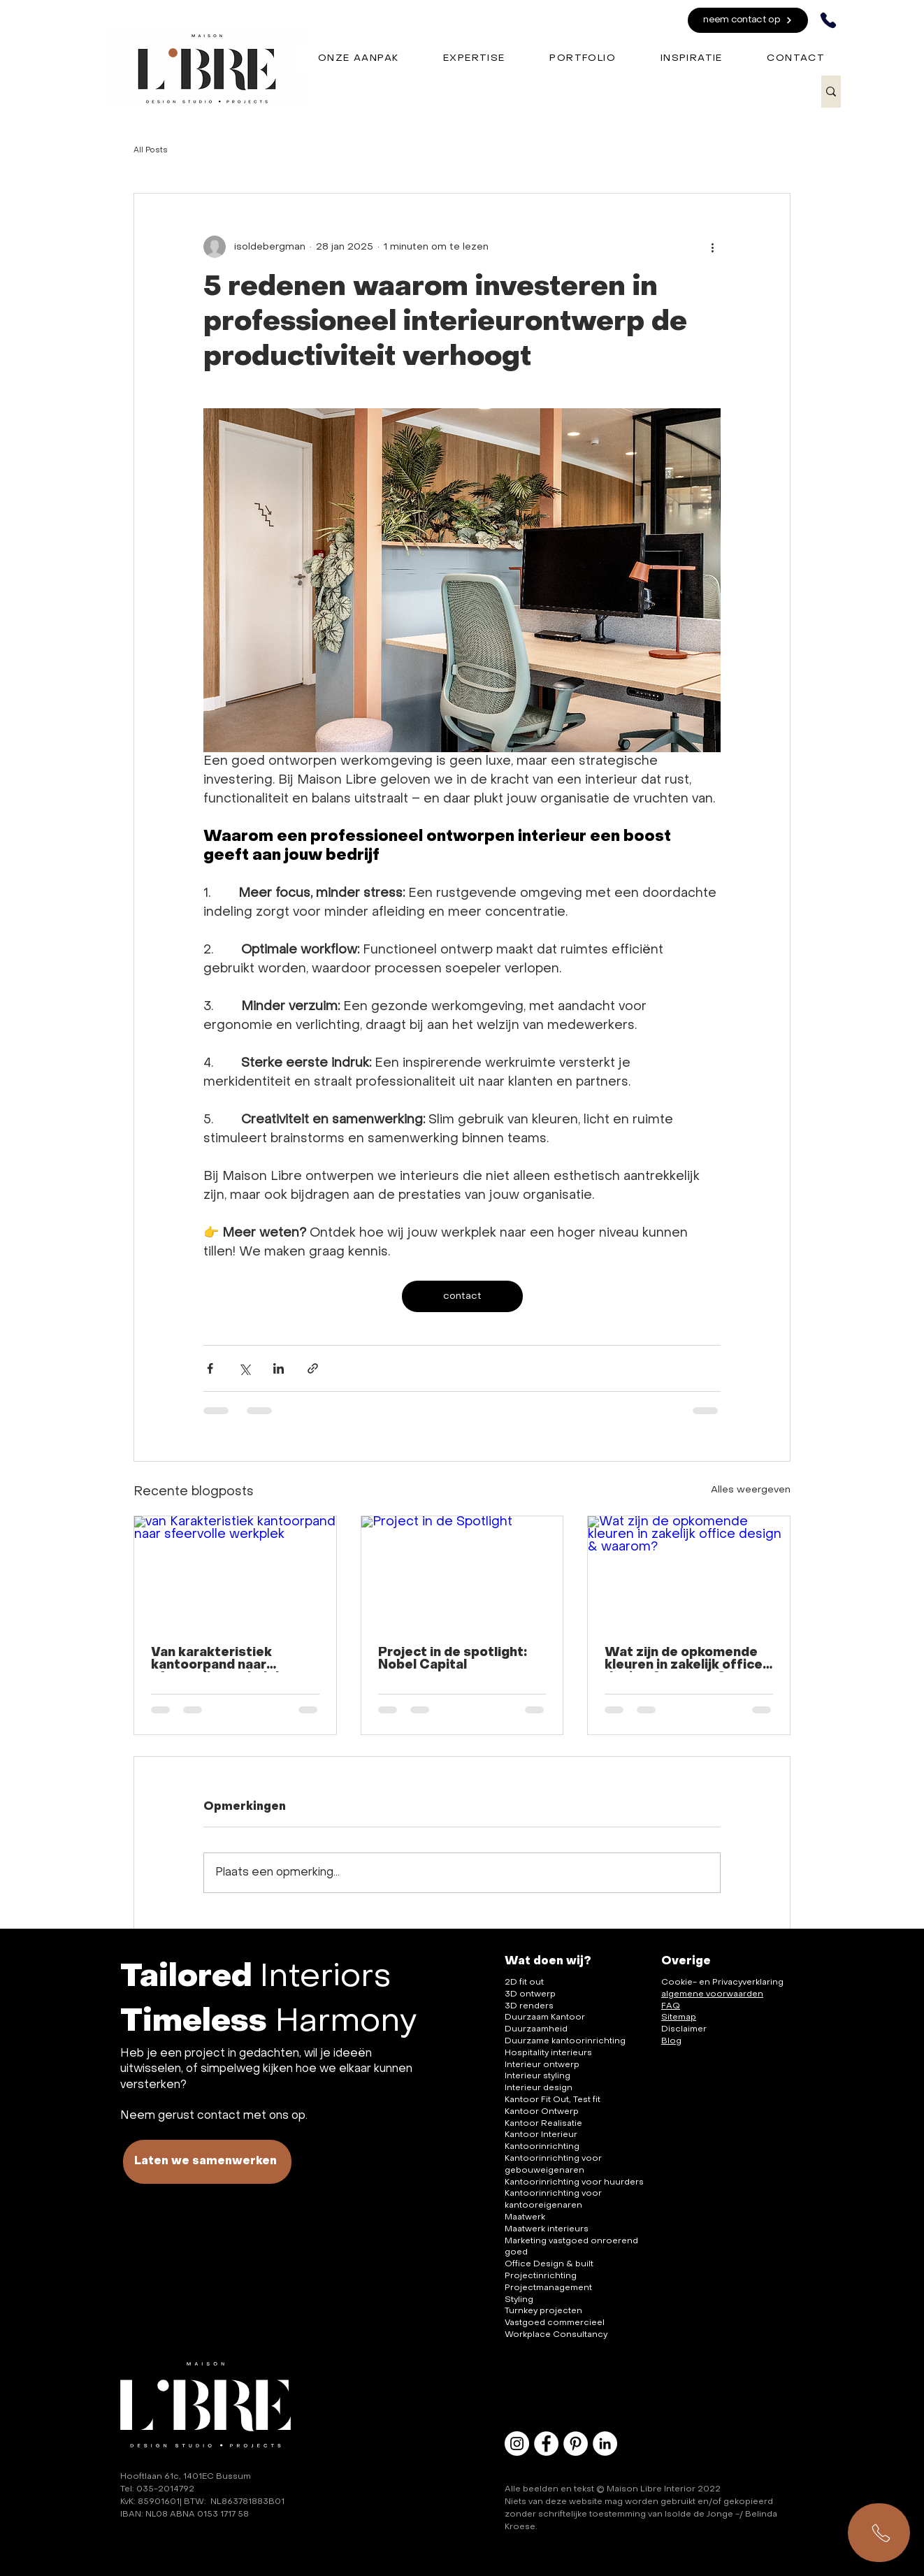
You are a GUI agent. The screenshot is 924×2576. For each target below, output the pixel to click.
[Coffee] (173, 52)
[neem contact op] (748, 20)
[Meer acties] (712, 246)
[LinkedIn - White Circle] (605, 2443)
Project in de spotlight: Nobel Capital (452, 1659)
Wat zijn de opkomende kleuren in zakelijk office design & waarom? (684, 1659)
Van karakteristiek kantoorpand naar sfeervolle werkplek (217, 1659)
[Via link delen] (312, 1368)
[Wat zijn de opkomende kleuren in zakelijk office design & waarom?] (689, 1572)
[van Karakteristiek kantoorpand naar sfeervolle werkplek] (235, 1572)
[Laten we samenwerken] (207, 2162)
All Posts (150, 150)
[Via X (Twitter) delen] (244, 1368)
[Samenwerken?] (879, 2532)
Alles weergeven (751, 1490)
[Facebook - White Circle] (546, 2443)
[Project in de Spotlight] (462, 1572)
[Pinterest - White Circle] (575, 2443)
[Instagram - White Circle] (517, 2443)
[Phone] (828, 20)
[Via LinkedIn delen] (278, 1368)
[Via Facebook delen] (210, 1368)
